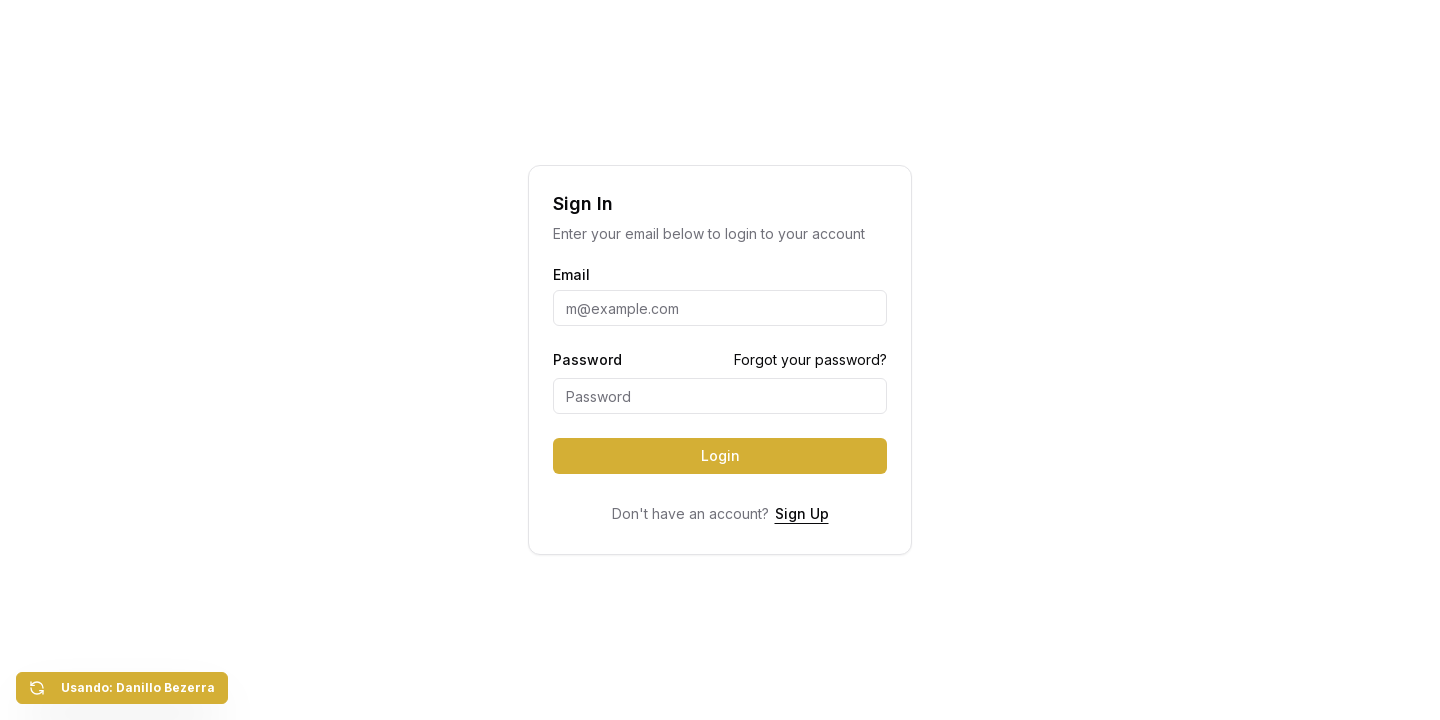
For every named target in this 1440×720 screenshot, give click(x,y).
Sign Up (802, 513)
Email (571, 275)
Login (720, 455)
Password (587, 360)
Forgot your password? (810, 359)
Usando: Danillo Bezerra (122, 688)
